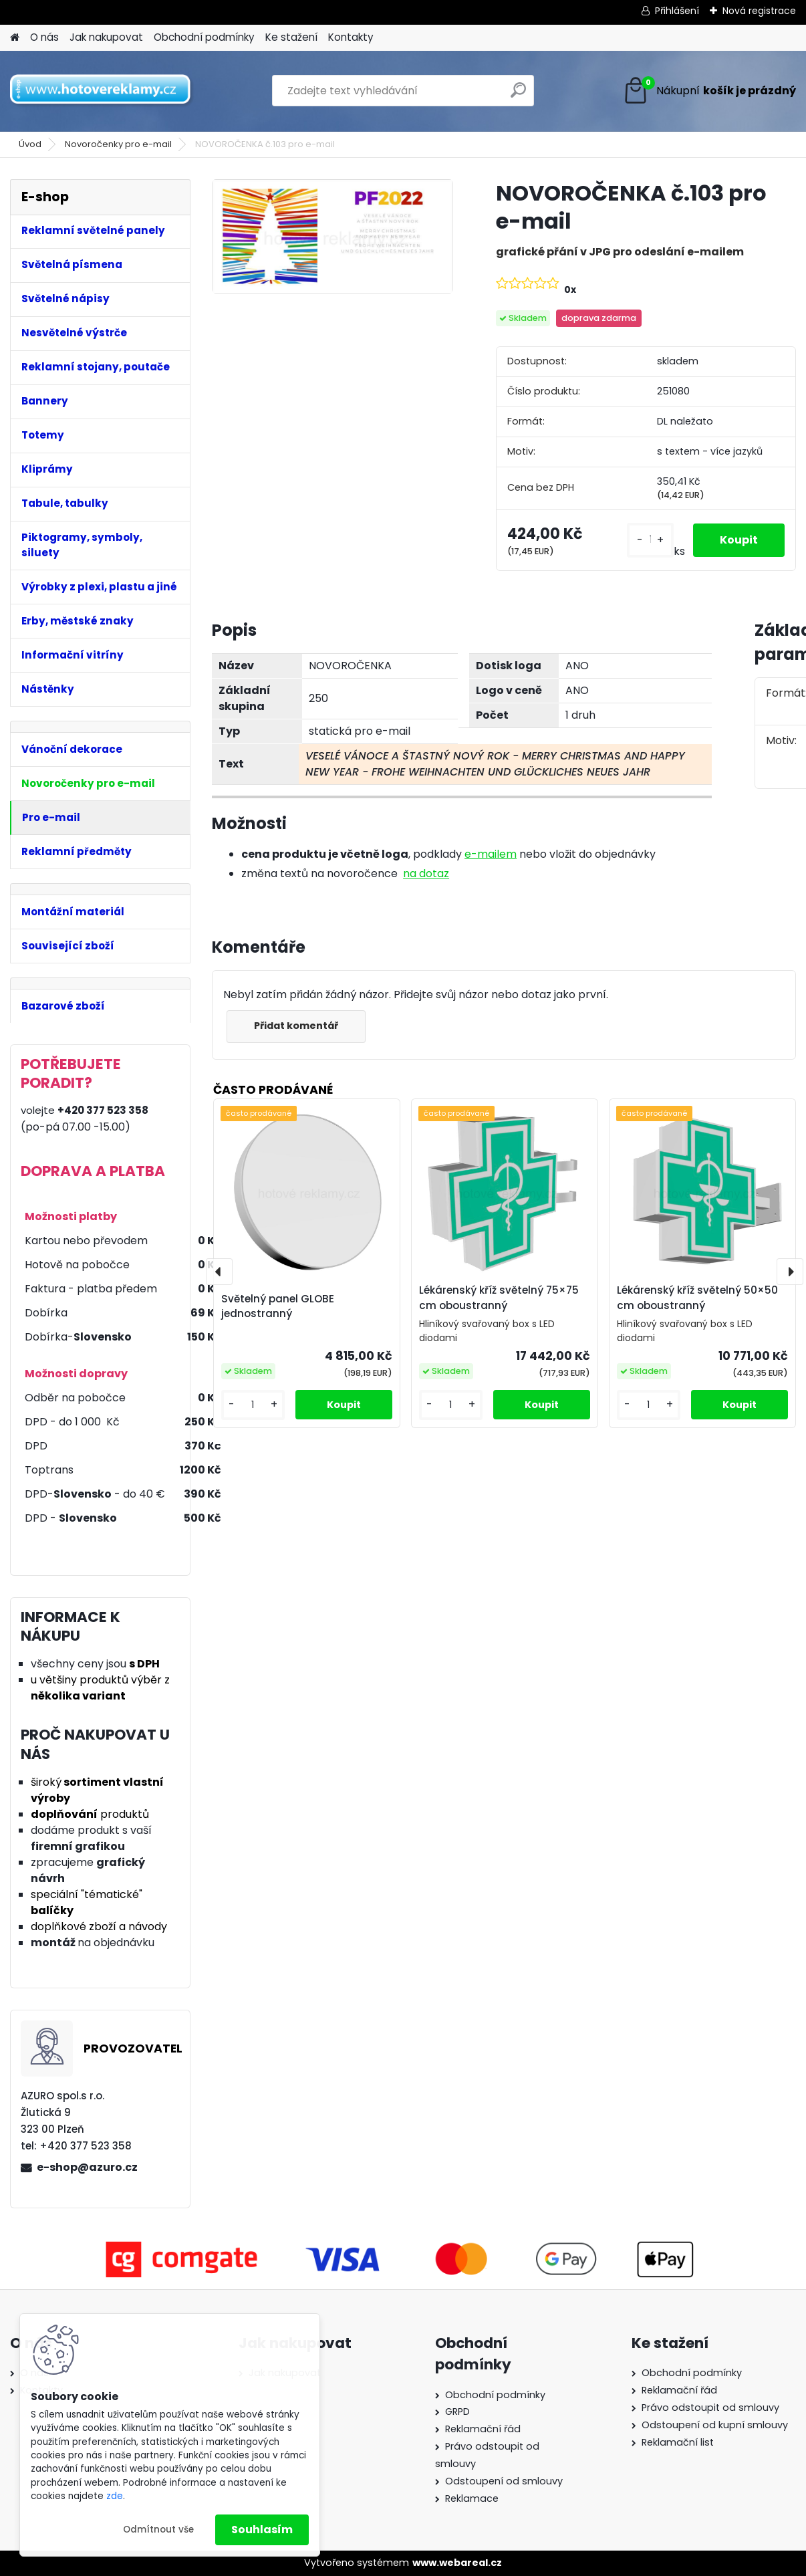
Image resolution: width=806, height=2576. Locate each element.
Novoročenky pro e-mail (118, 144)
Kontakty (351, 37)
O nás (44, 37)
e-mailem (490, 854)
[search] (518, 95)
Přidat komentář (296, 1025)
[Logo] (102, 90)
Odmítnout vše (158, 2529)
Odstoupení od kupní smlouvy (715, 2425)
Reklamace (472, 2498)
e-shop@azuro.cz (87, 2167)
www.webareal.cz (457, 2562)
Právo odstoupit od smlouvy (710, 2407)
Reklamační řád (483, 2429)
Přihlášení (677, 10)
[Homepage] (14, 38)
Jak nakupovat (106, 37)
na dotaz (426, 873)
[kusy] (650, 540)
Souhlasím (262, 2529)
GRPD (457, 2411)
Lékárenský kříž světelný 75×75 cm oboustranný (499, 1297)
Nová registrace (759, 10)
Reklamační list (678, 2442)
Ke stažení (291, 37)
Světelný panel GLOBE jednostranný (277, 1306)
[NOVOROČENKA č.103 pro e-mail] (332, 236)
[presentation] (219, 1271)
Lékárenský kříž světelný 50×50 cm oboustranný (697, 1297)
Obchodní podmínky (204, 37)
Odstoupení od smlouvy (504, 2481)
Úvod (30, 144)
